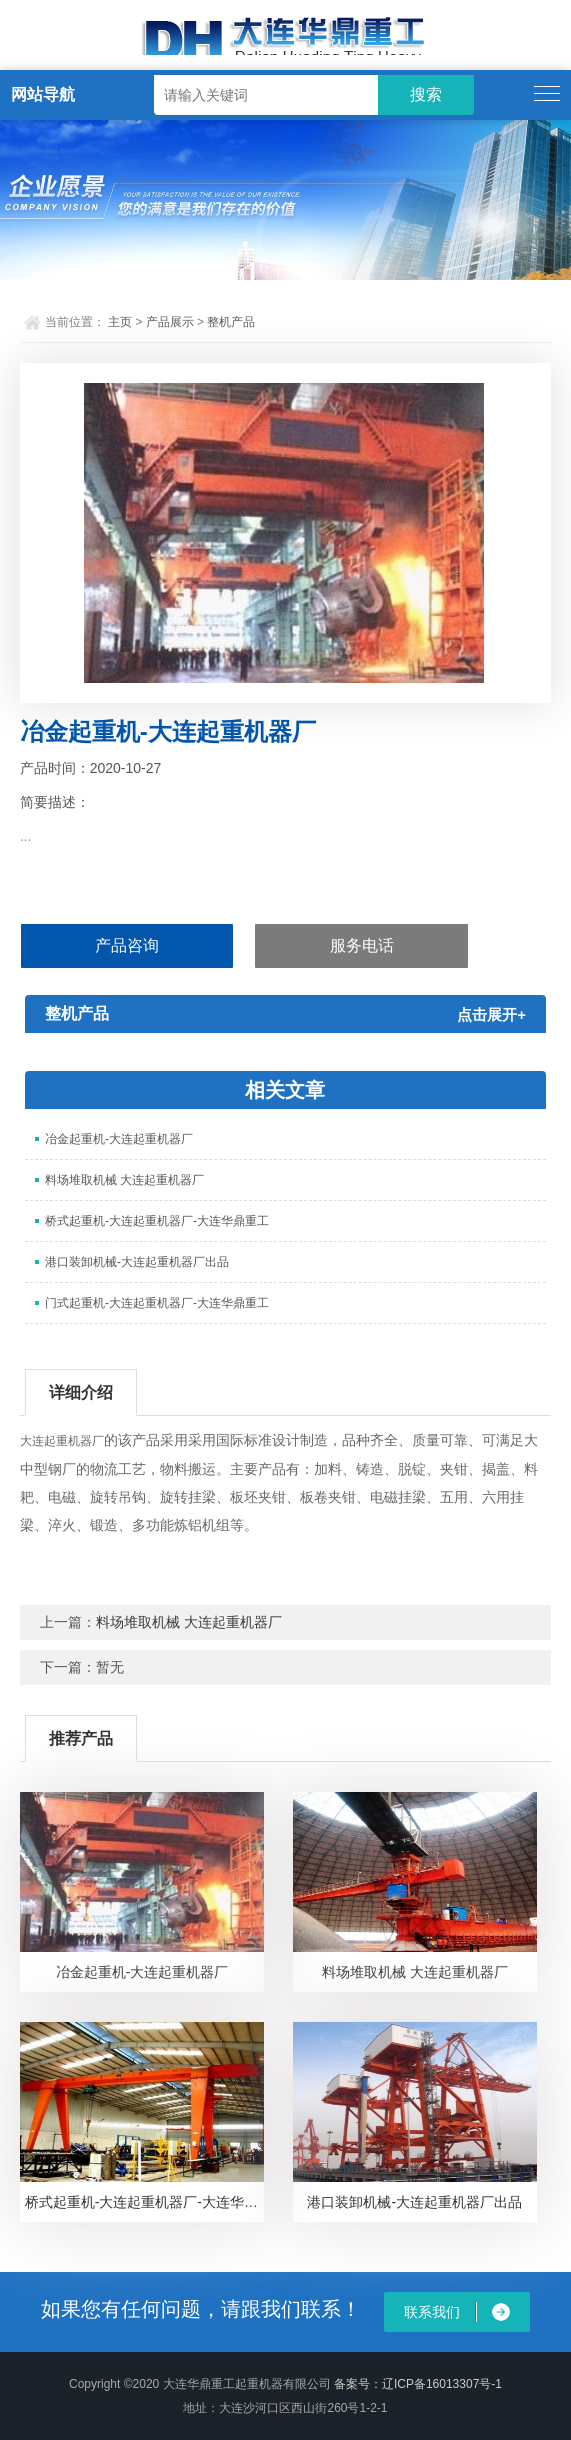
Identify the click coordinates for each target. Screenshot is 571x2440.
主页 (120, 322)
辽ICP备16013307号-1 (442, 2384)
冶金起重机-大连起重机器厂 (119, 1139)
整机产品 (231, 322)
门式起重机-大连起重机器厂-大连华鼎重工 (157, 1303)
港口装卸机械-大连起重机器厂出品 (137, 1262)
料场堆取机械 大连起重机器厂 (124, 1180)
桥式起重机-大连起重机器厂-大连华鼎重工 (157, 1221)
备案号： (358, 2384)
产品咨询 (127, 945)
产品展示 (170, 322)
